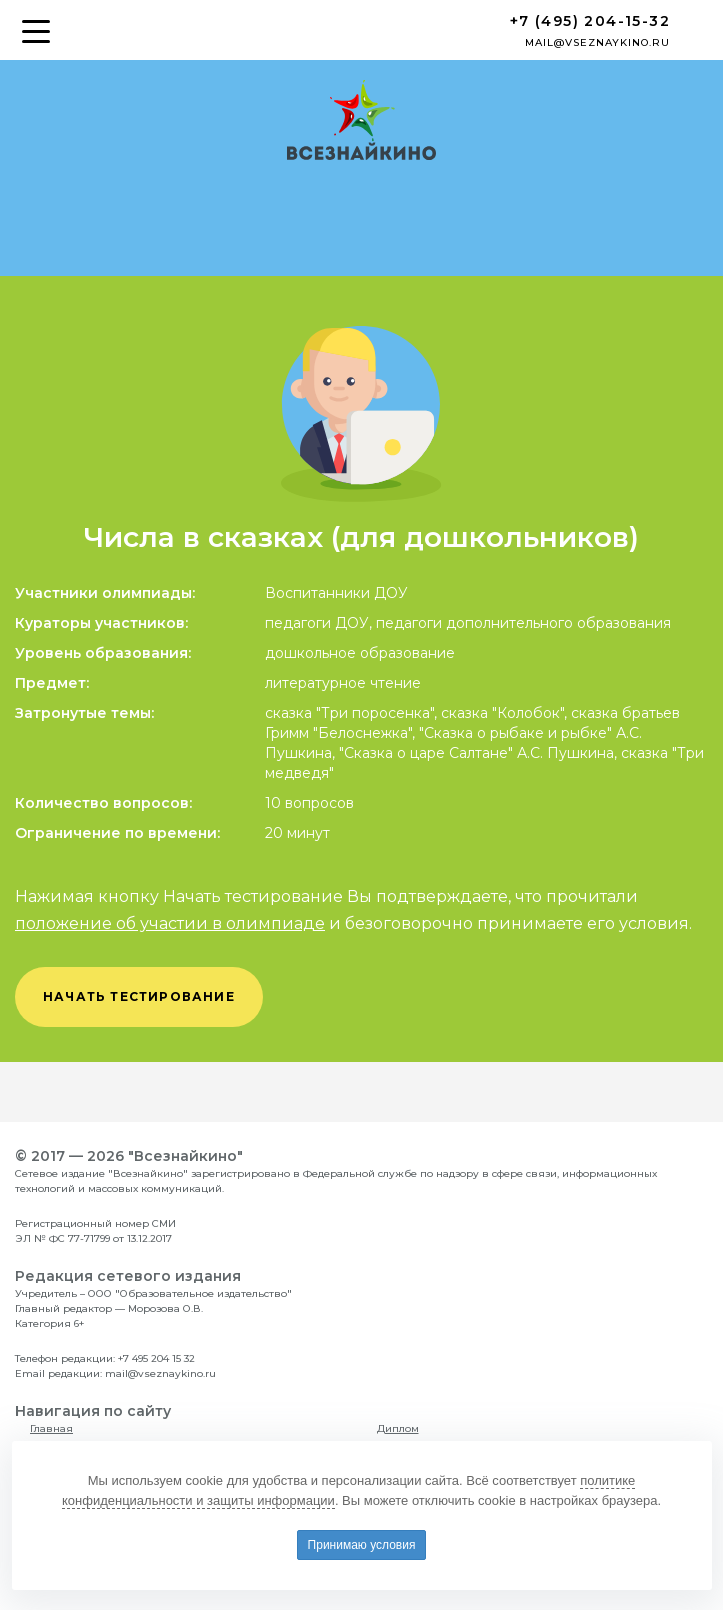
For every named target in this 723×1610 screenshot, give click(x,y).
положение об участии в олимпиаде (170, 923)
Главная (51, 1428)
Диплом (398, 1428)
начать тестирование (139, 996)
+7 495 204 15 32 (156, 1358)
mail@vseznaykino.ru (597, 42)
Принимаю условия (362, 1545)
